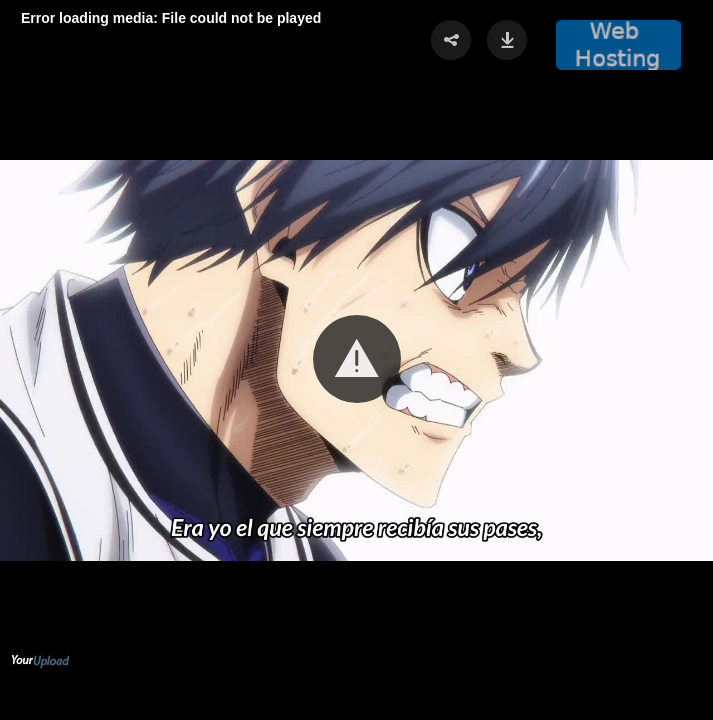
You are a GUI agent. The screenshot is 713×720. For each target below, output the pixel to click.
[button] (357, 359)
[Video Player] (356, 360)
